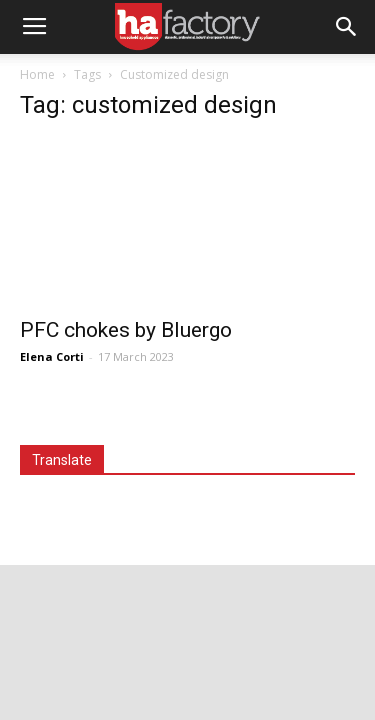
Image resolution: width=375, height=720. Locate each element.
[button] (347, 27)
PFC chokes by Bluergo (126, 330)
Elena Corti (52, 356)
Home (37, 74)
